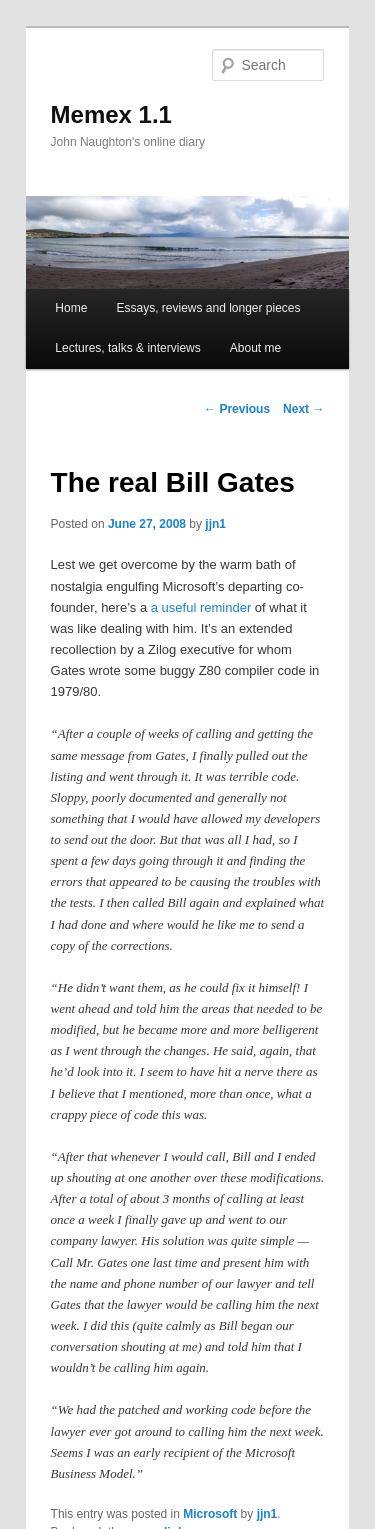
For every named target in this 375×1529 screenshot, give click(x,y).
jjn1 (215, 524)
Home (71, 308)
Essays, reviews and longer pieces (208, 308)
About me (255, 348)
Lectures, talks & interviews (127, 348)
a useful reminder (201, 607)
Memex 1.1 (111, 114)
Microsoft (210, 1514)
